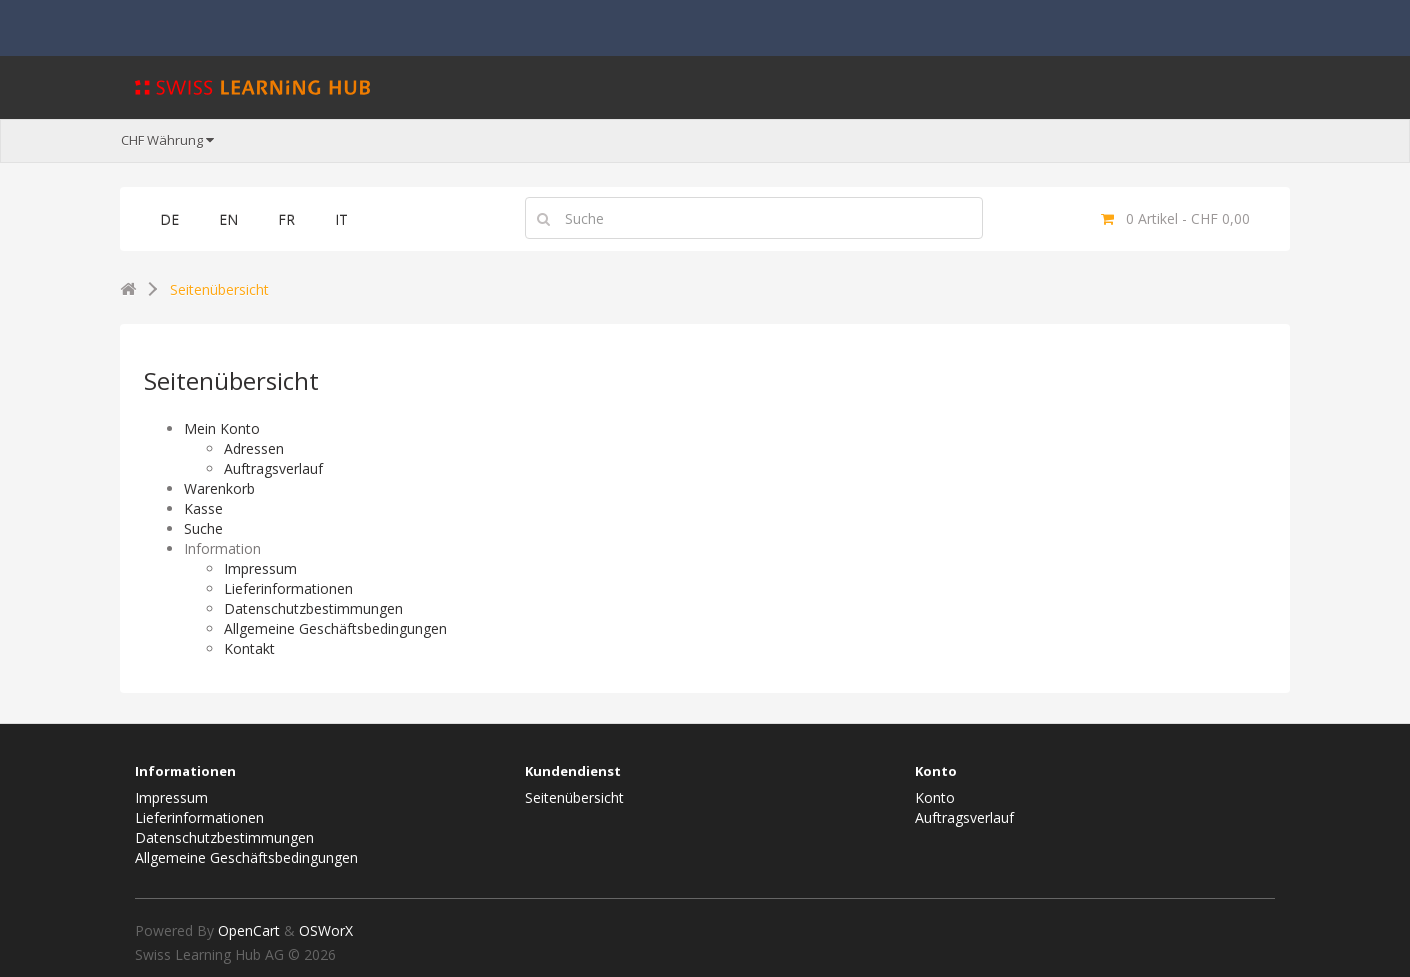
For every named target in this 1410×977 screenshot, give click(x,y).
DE (169, 219)
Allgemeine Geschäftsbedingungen (335, 628)
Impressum (260, 568)
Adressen (254, 448)
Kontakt (249, 648)
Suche (203, 528)
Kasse (203, 508)
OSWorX (326, 930)
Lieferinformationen (288, 588)
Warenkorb (219, 488)
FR (286, 219)
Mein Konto (222, 428)
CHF (167, 140)
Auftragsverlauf (273, 468)
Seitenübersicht (219, 289)
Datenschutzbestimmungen (313, 608)
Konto (935, 797)
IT (341, 219)
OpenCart (249, 930)
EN (228, 219)
